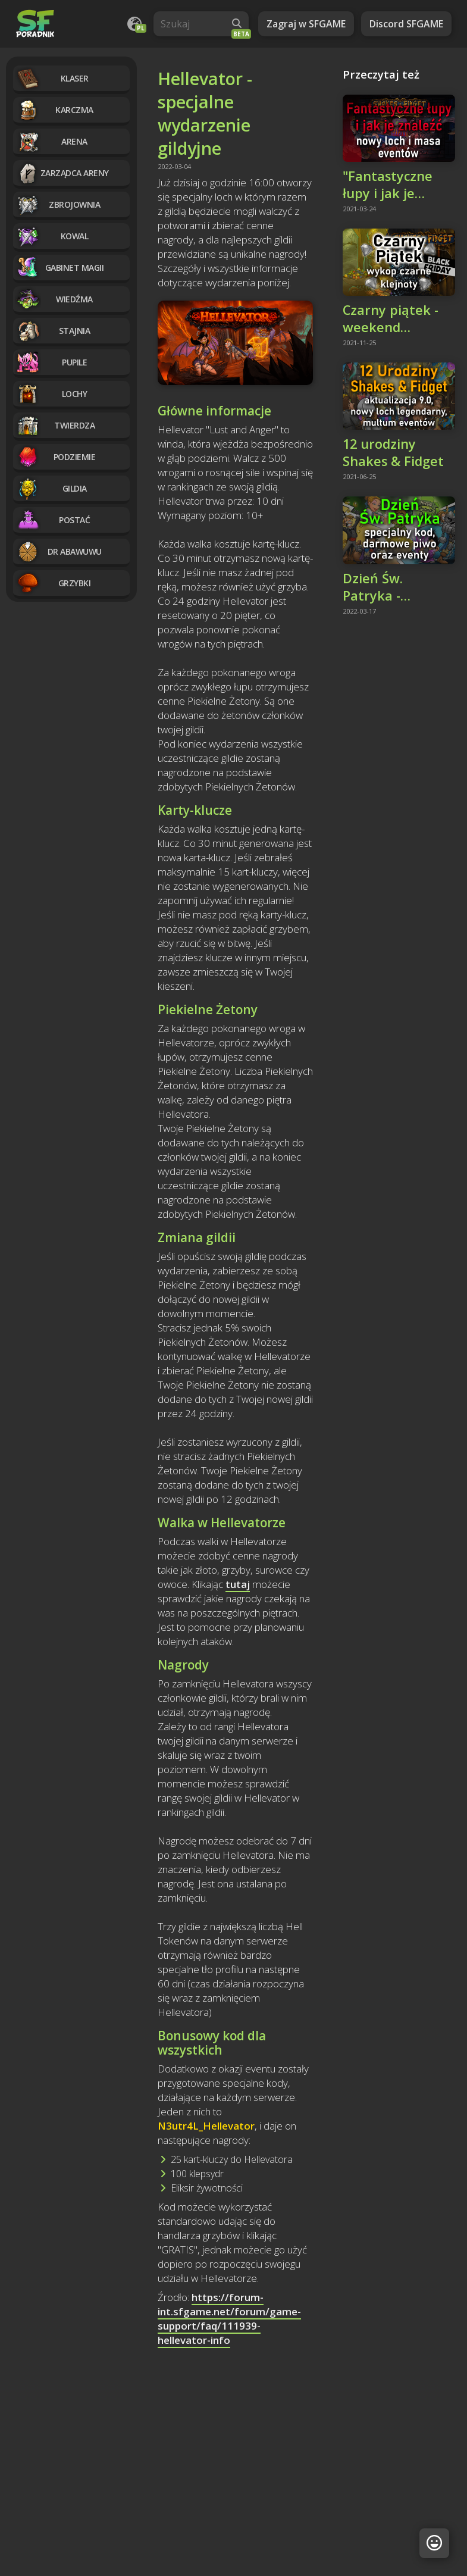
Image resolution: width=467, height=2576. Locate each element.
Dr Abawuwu (59, 551)
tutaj (237, 1584)
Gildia (51, 488)
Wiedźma (54, 299)
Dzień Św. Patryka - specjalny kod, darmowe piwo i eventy (393, 587)
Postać (53, 520)
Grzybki (53, 583)
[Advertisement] (235, 2446)
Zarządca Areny (62, 173)
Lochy (51, 394)
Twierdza (55, 425)
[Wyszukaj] (237, 23)
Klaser (52, 78)
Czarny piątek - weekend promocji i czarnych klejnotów (390, 318)
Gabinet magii (60, 267)
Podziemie (55, 457)
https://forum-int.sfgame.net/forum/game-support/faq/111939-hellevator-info (229, 2318)
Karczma (54, 110)
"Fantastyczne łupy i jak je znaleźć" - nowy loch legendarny (393, 184)
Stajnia (53, 330)
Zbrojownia (58, 204)
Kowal (52, 236)
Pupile (51, 362)
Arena (51, 141)
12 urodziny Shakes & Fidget (393, 452)
